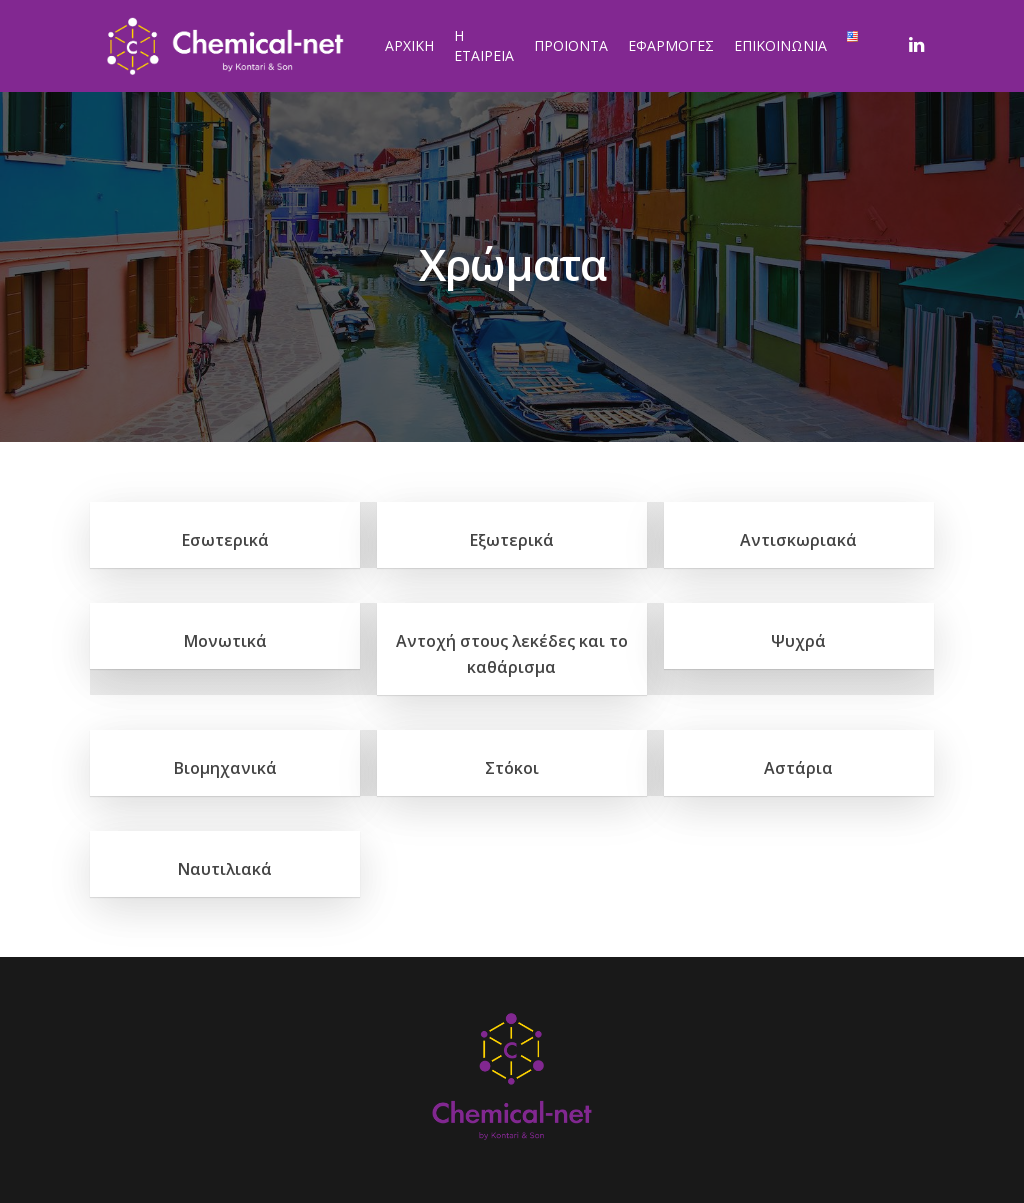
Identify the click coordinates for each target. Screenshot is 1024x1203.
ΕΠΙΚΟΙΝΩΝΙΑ (780, 45)
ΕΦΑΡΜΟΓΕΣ (671, 45)
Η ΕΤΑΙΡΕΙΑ (484, 45)
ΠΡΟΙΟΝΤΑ (571, 45)
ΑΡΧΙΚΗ (409, 45)
